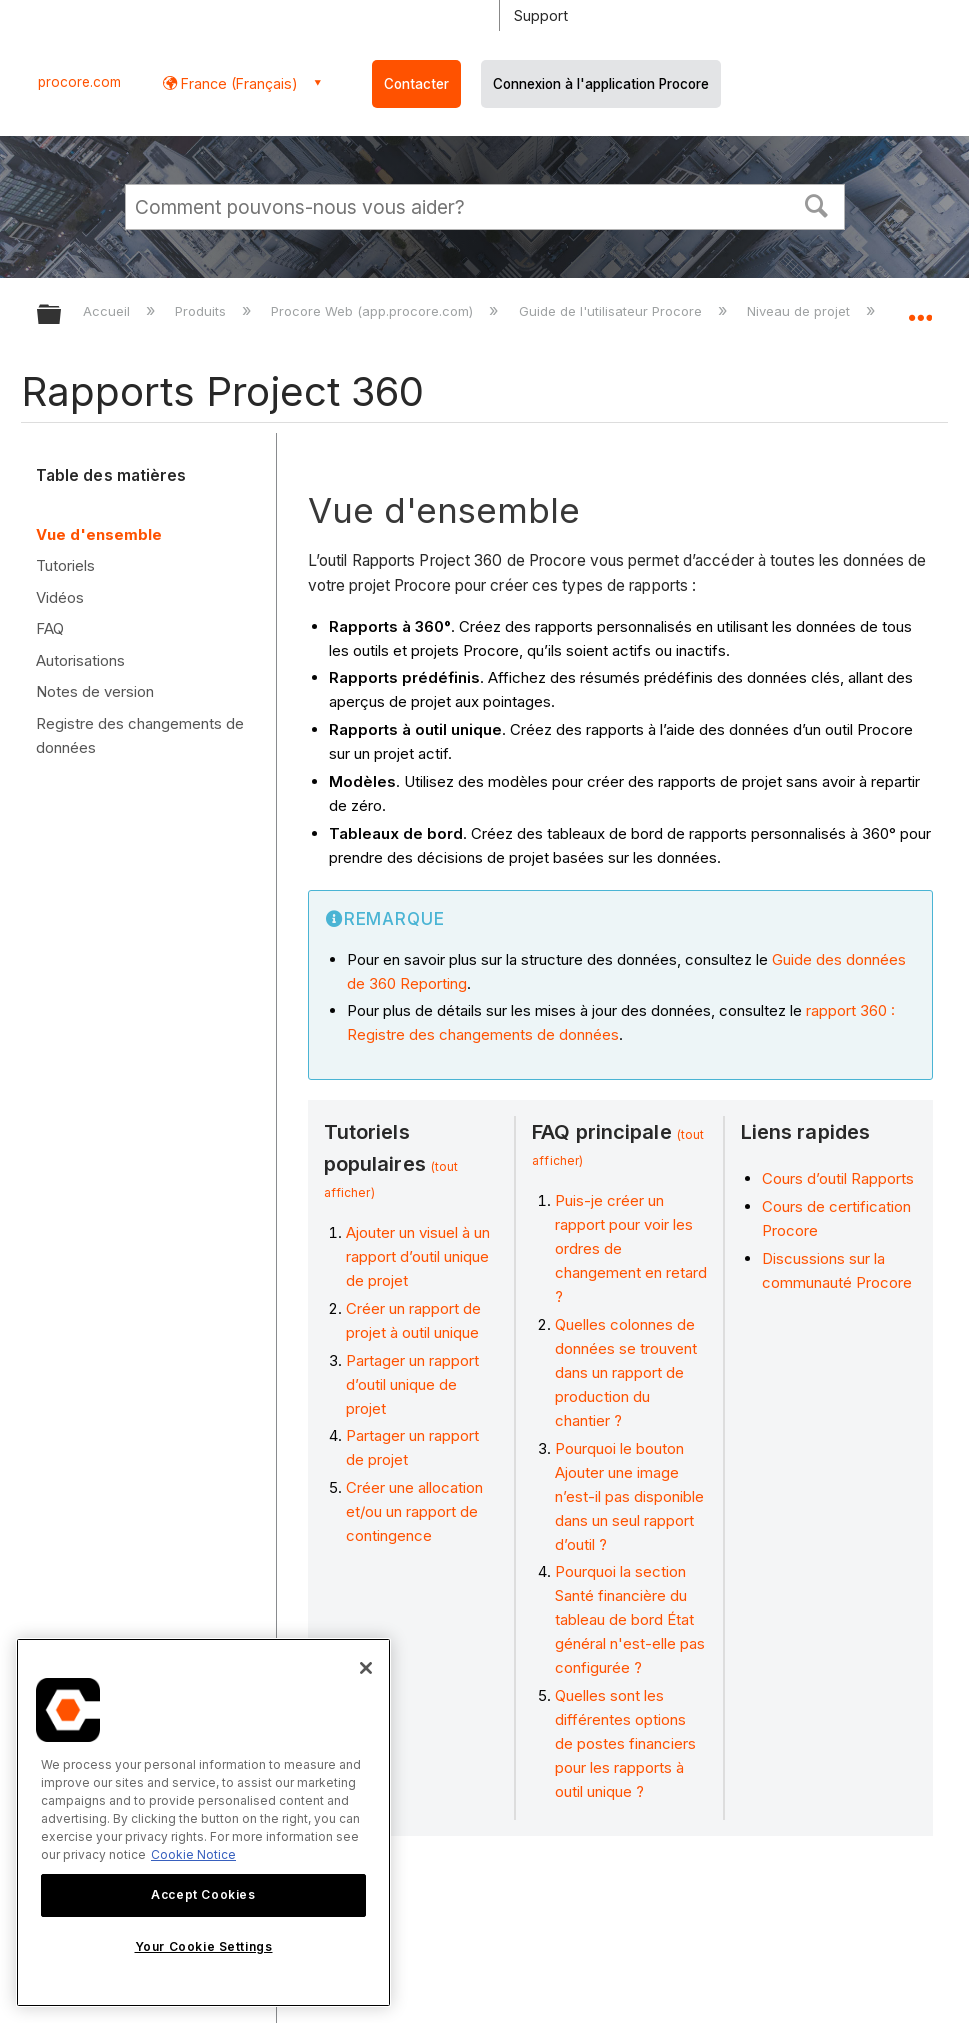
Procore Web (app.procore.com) (374, 311)
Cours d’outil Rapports (838, 1178)
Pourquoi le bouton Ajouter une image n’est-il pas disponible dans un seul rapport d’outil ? (629, 1496)
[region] (203, 1822)
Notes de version (95, 691)
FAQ (50, 628)
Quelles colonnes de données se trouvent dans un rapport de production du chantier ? (626, 1372)
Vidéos (60, 597)
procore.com (79, 82)
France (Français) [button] (237, 83)
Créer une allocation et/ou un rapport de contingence (414, 1511)
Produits (202, 311)
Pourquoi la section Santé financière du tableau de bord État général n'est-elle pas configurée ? (630, 1619)
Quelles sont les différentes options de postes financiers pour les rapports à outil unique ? (625, 1743)
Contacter (416, 84)
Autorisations (80, 660)
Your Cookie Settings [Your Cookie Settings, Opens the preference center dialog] (204, 1946)
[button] (816, 204)
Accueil (108, 311)
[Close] (366, 1668)
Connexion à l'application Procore (601, 84)
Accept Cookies (203, 1894)
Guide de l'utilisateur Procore (612, 311)
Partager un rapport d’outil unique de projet (412, 1384)
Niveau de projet (800, 311)
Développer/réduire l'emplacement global (920, 308)
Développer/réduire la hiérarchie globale (62, 315)
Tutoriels (65, 565)
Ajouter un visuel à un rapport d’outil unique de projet (418, 1256)
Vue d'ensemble (99, 534)
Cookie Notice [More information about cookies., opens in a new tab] (193, 1854)
